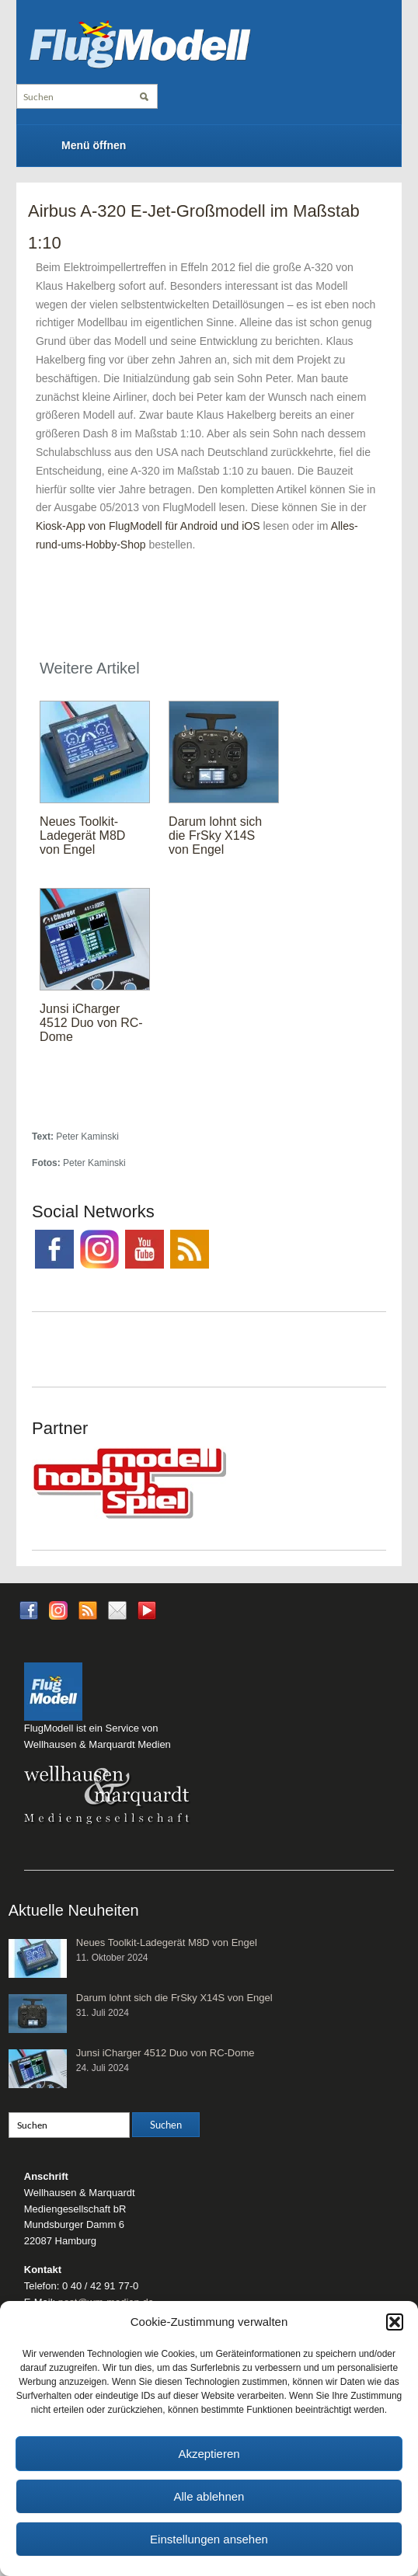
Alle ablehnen (209, 2496)
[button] (394, 2322)
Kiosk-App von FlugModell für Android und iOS (148, 526)
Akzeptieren (208, 2453)
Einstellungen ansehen (209, 2539)
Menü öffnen (93, 145)
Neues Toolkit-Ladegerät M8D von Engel (82, 835)
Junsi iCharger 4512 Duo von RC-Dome (91, 1022)
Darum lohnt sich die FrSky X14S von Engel (215, 835)
